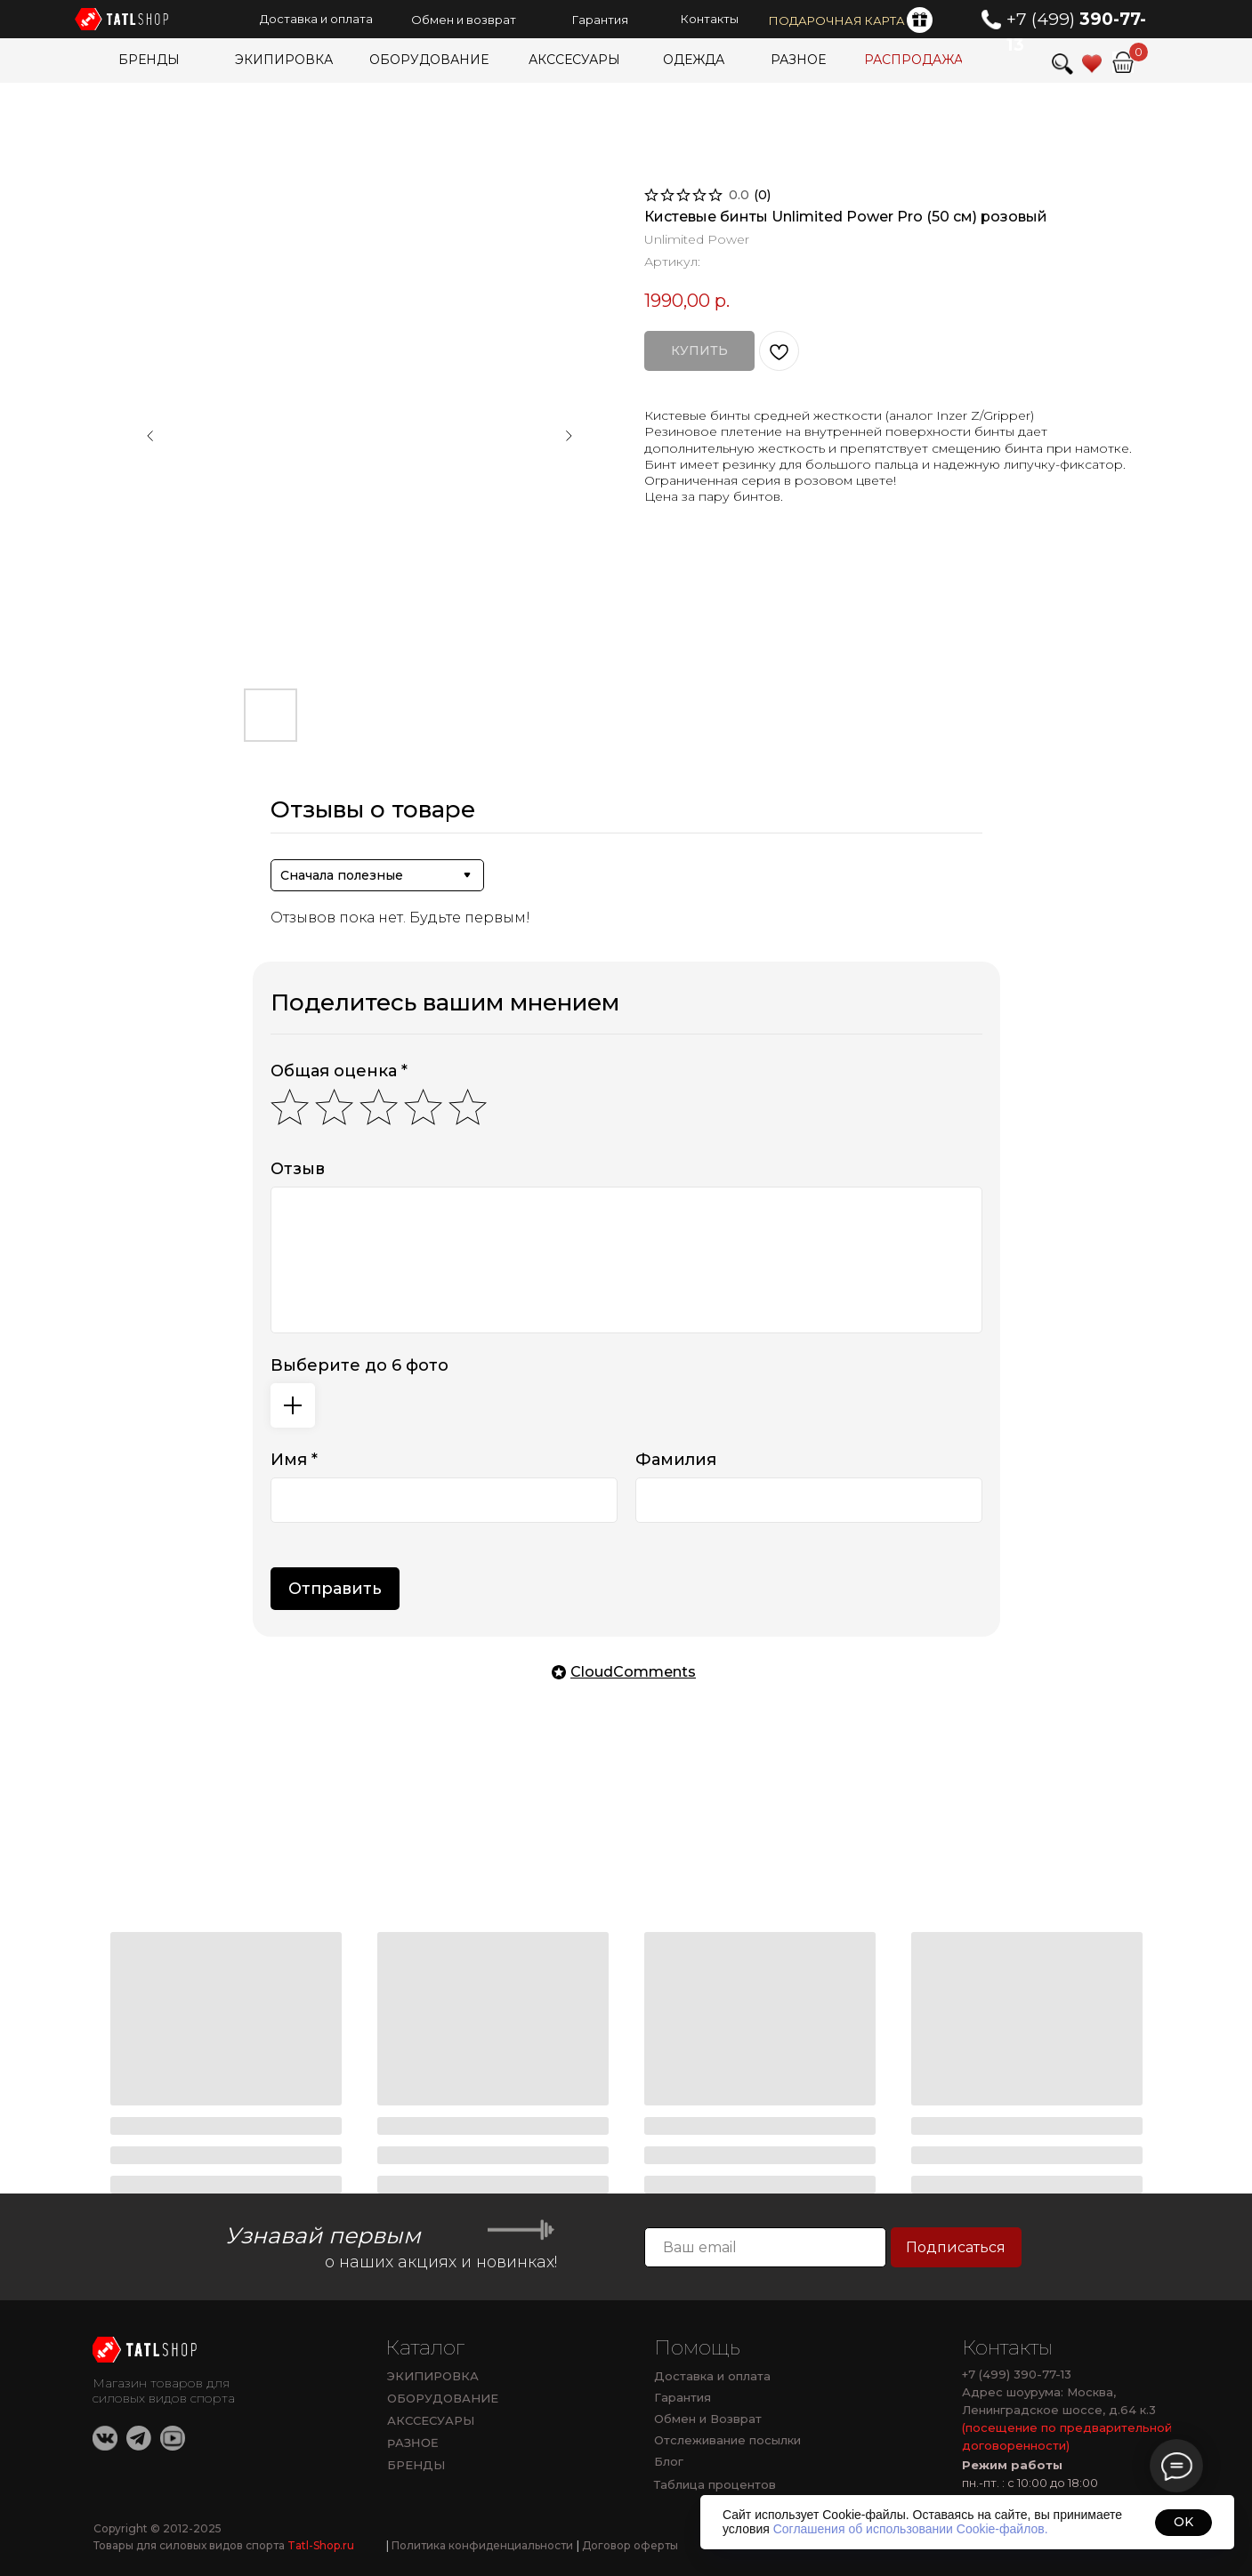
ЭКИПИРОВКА (433, 2376)
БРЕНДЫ (416, 2465)
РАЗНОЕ (412, 2443)
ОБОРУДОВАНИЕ (442, 2398)
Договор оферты (627, 2545)
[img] (1123, 62)
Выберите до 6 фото (359, 1365)
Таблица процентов (715, 2484)
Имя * (294, 1459)
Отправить (335, 1588)
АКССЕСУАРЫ (430, 2420)
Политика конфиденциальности (479, 2545)
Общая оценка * (339, 1071)
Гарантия (682, 2397)
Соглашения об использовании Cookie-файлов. (910, 2529)
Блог (668, 2461)
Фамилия (675, 1459)
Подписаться (956, 2247)
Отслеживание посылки (727, 2440)
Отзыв (298, 1169)
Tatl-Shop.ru (320, 2545)
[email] (765, 2247)
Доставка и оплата (712, 2376)
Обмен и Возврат (708, 2418)
